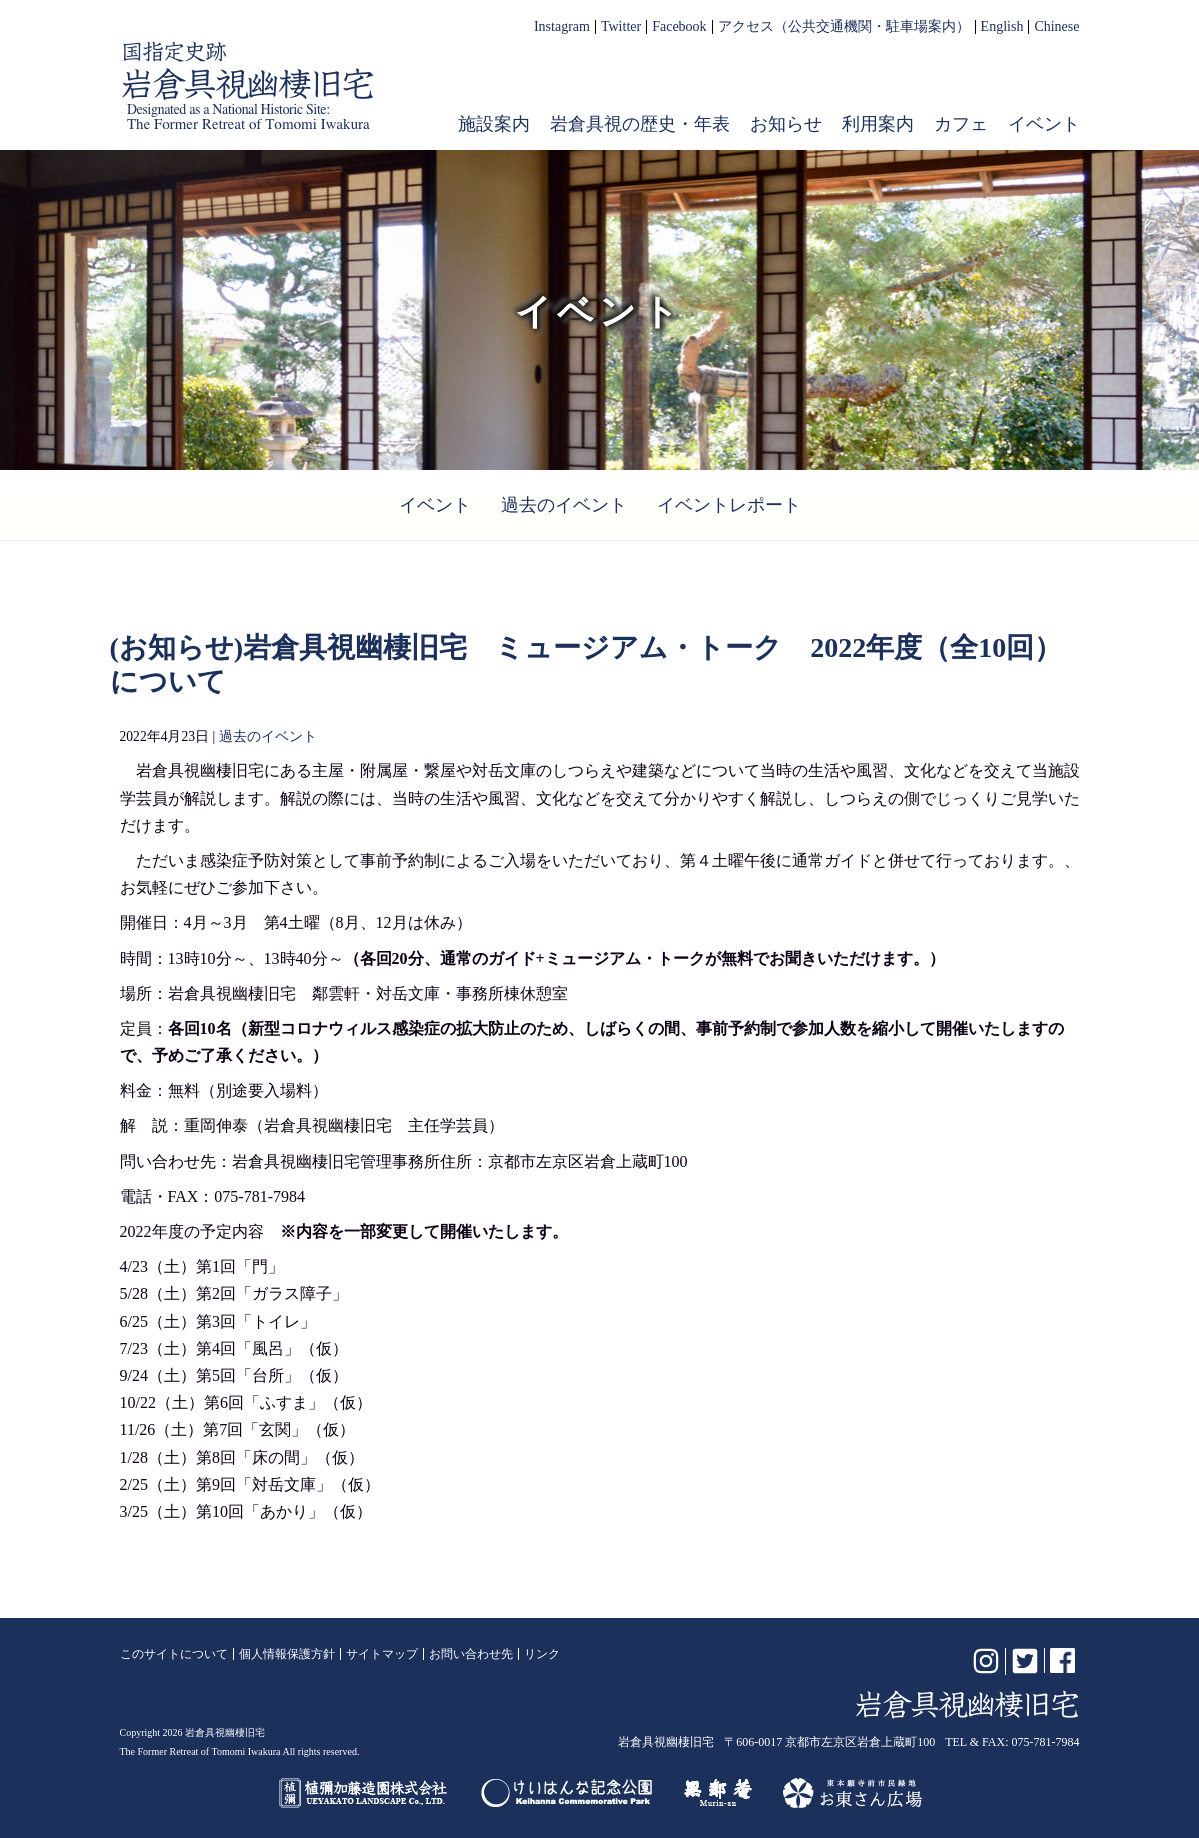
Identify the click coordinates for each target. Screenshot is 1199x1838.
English (1002, 27)
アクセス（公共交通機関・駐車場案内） (844, 27)
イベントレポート (729, 505)
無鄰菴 (718, 1793)
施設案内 (494, 124)
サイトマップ (382, 1654)
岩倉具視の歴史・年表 (640, 124)
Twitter (621, 27)
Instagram (562, 27)
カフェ (961, 124)
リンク (542, 1654)
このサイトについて (174, 1654)
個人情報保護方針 (287, 1654)
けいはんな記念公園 (566, 1793)
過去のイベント (564, 505)
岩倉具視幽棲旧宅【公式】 (248, 86)
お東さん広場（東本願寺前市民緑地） (852, 1793)
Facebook (679, 27)
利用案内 (878, 124)
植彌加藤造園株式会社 (364, 1793)
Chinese (1056, 27)
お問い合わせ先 (471, 1654)
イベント (1044, 124)
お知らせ (786, 124)
